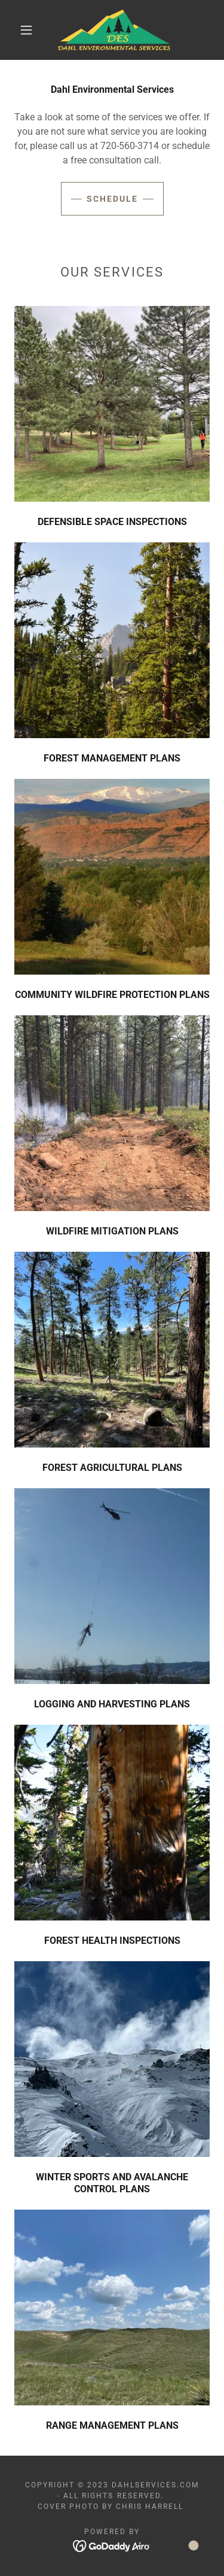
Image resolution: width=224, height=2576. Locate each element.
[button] (26, 30)
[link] (114, 30)
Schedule (112, 199)
